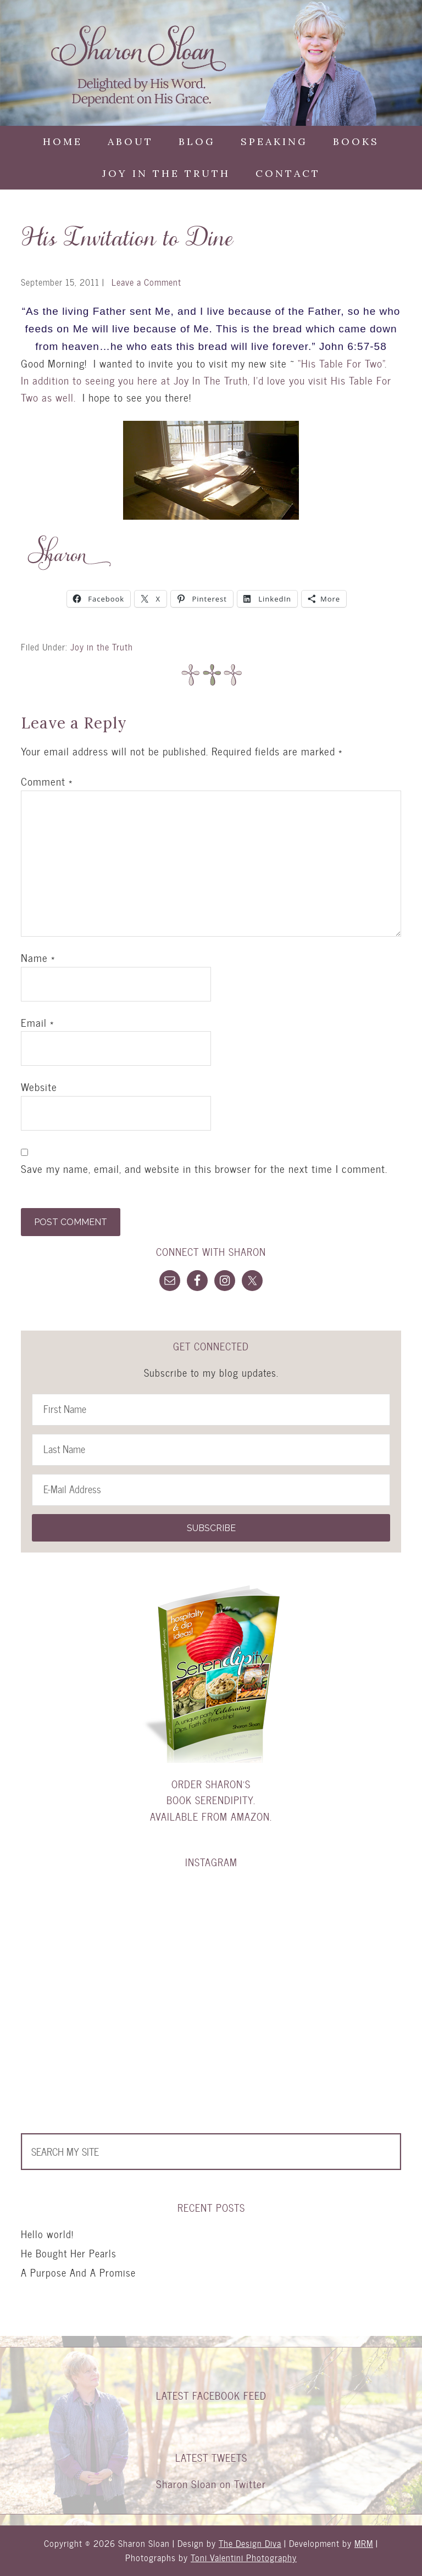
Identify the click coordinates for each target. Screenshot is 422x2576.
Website (39, 1087)
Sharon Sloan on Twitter (211, 2483)
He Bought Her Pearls (68, 2253)
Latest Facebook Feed (211, 2395)
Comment (47, 782)
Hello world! (47, 2234)
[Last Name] (211, 1450)
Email (37, 1023)
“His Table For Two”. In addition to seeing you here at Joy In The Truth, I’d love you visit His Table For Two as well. (206, 380)
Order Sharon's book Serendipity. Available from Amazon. (211, 1800)
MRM (363, 2543)
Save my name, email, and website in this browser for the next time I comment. (204, 1169)
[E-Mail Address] (211, 1490)
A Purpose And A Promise (78, 2272)
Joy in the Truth (101, 646)
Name (38, 958)
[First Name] (211, 1410)
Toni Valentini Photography (244, 2557)
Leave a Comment (146, 282)
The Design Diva (250, 2543)
